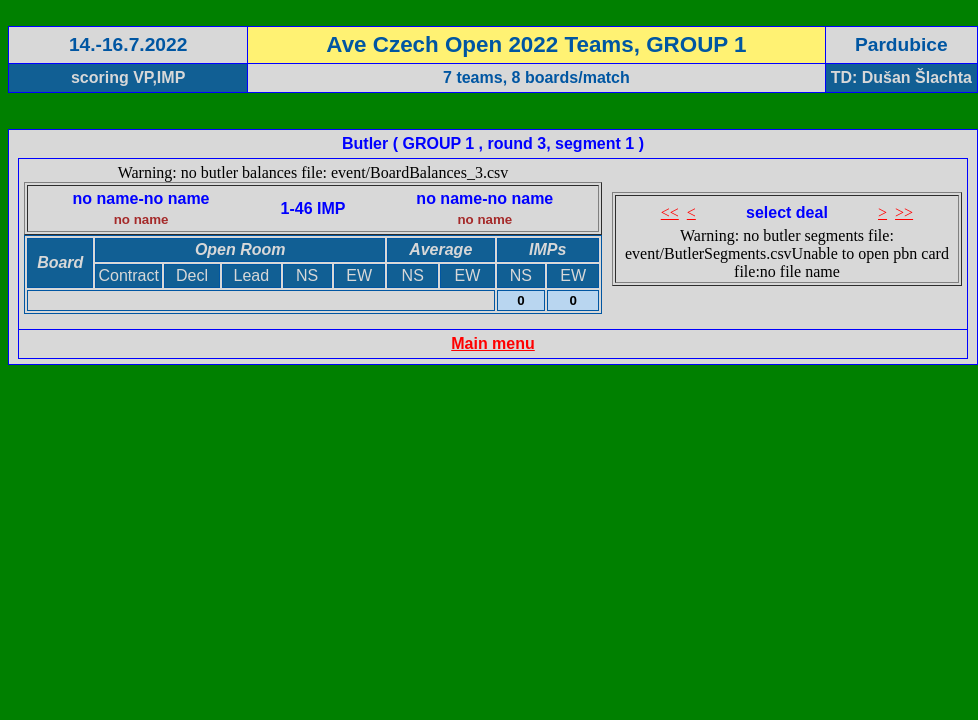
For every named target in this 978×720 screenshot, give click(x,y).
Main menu (493, 343)
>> (904, 212)
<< (670, 212)
